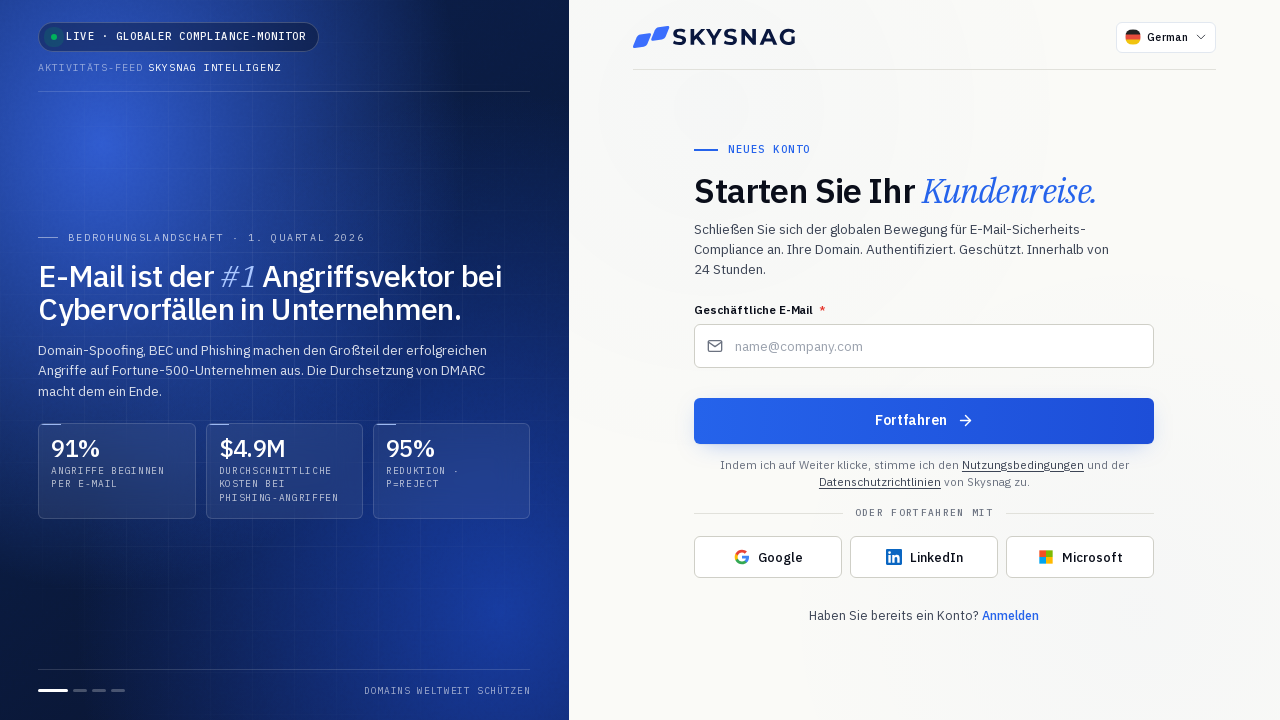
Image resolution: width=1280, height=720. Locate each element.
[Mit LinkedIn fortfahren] (924, 558)
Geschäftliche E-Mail (760, 310)
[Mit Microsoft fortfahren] (1080, 558)
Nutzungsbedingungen (1023, 464)
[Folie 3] (99, 690)
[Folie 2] (80, 690)
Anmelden (1010, 616)
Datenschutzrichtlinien (880, 481)
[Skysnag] (714, 37)
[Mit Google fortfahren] (768, 558)
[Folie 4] (118, 690)
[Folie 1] (53, 690)
